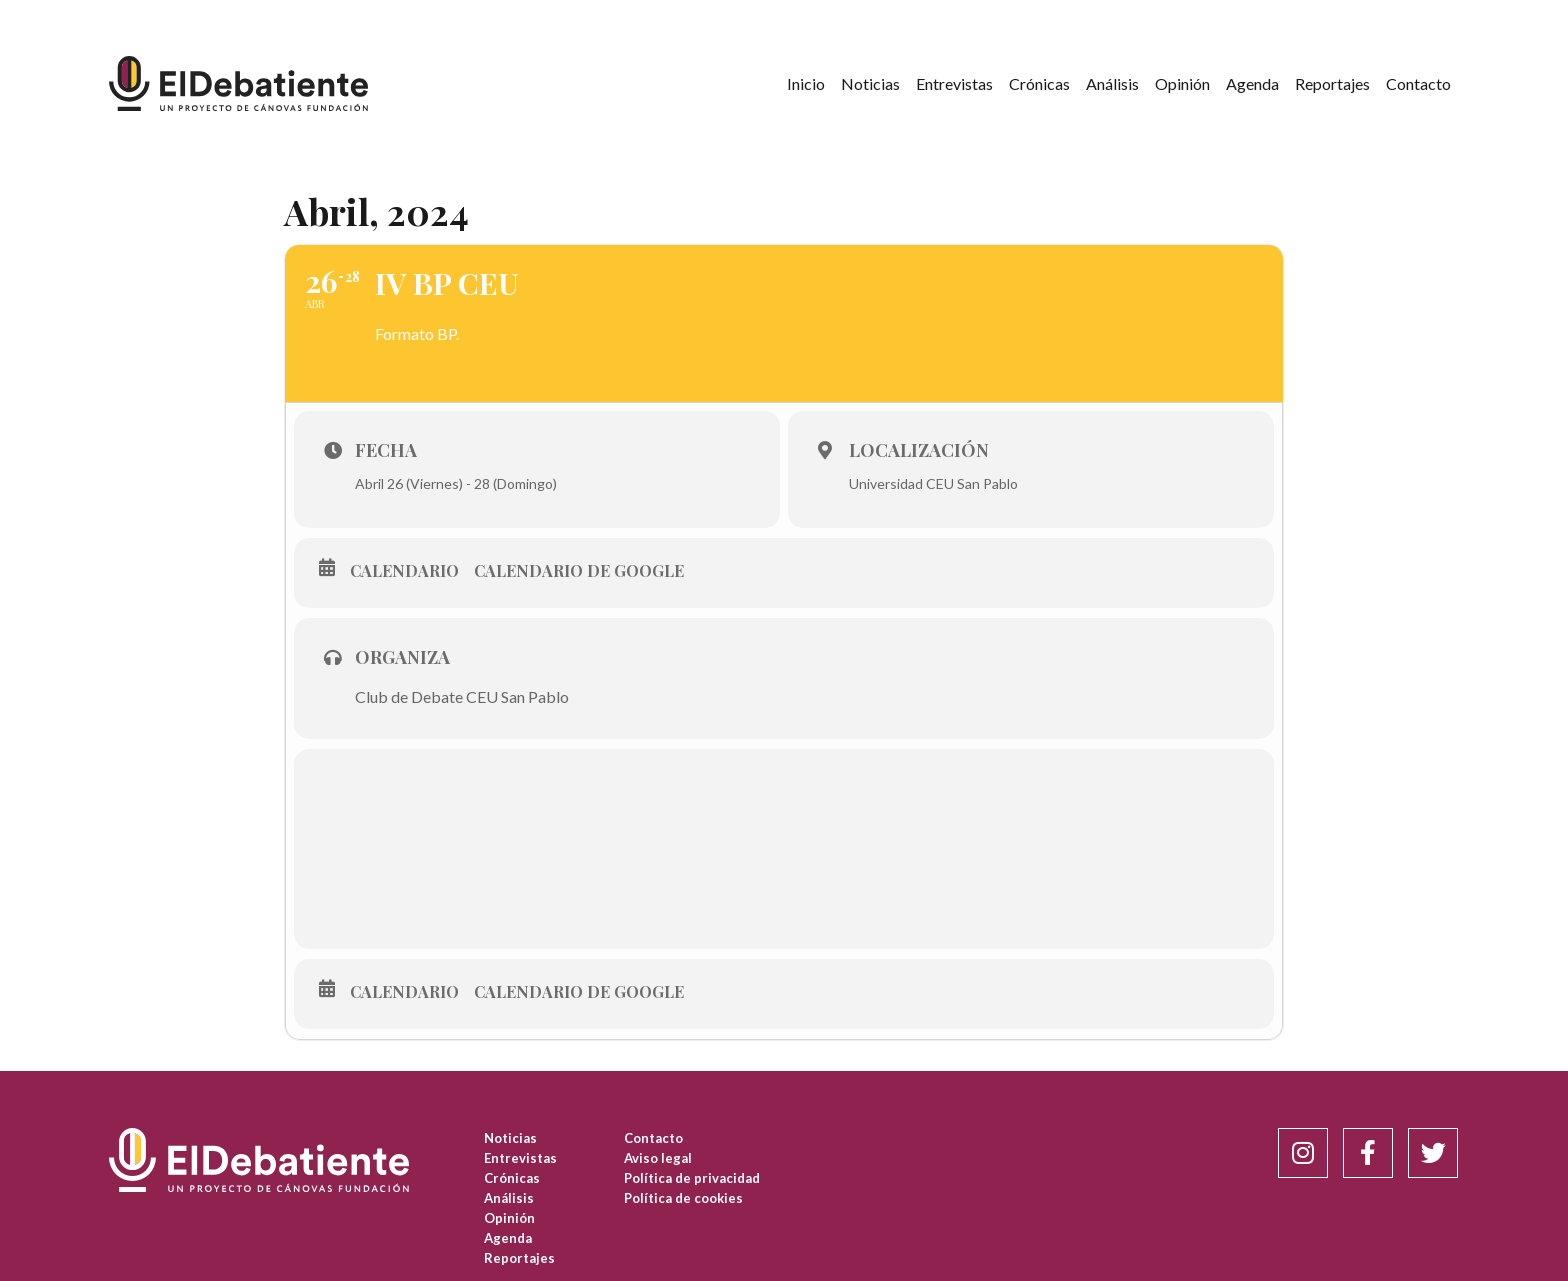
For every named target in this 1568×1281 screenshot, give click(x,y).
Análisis (1112, 83)
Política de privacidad (692, 1178)
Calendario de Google (579, 571)
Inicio (806, 83)
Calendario (404, 571)
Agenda (1252, 83)
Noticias (870, 83)
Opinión (1182, 83)
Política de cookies (683, 1198)
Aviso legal (658, 1158)
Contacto (1418, 83)
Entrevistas (954, 83)
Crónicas (1039, 83)
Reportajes (1332, 83)
